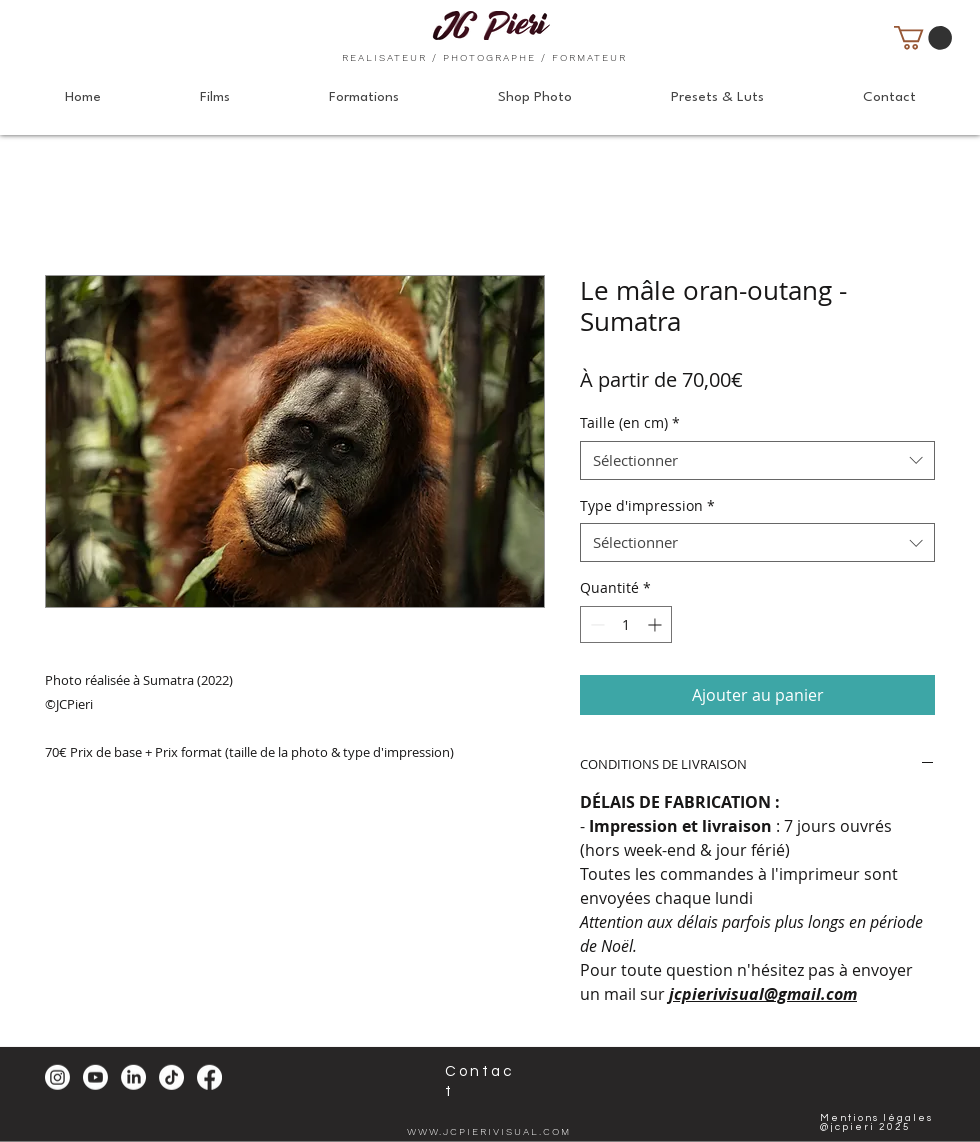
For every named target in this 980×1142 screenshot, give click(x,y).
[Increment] (656, 624)
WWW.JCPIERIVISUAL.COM (489, 1131)
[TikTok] (171, 1077)
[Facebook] (209, 1077)
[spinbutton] (626, 624)
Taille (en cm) (630, 422)
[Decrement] (595, 624)
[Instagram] (57, 1077)
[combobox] (757, 460)
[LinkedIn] (133, 1077)
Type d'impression (647, 505)
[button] (923, 38)
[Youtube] (95, 1077)
